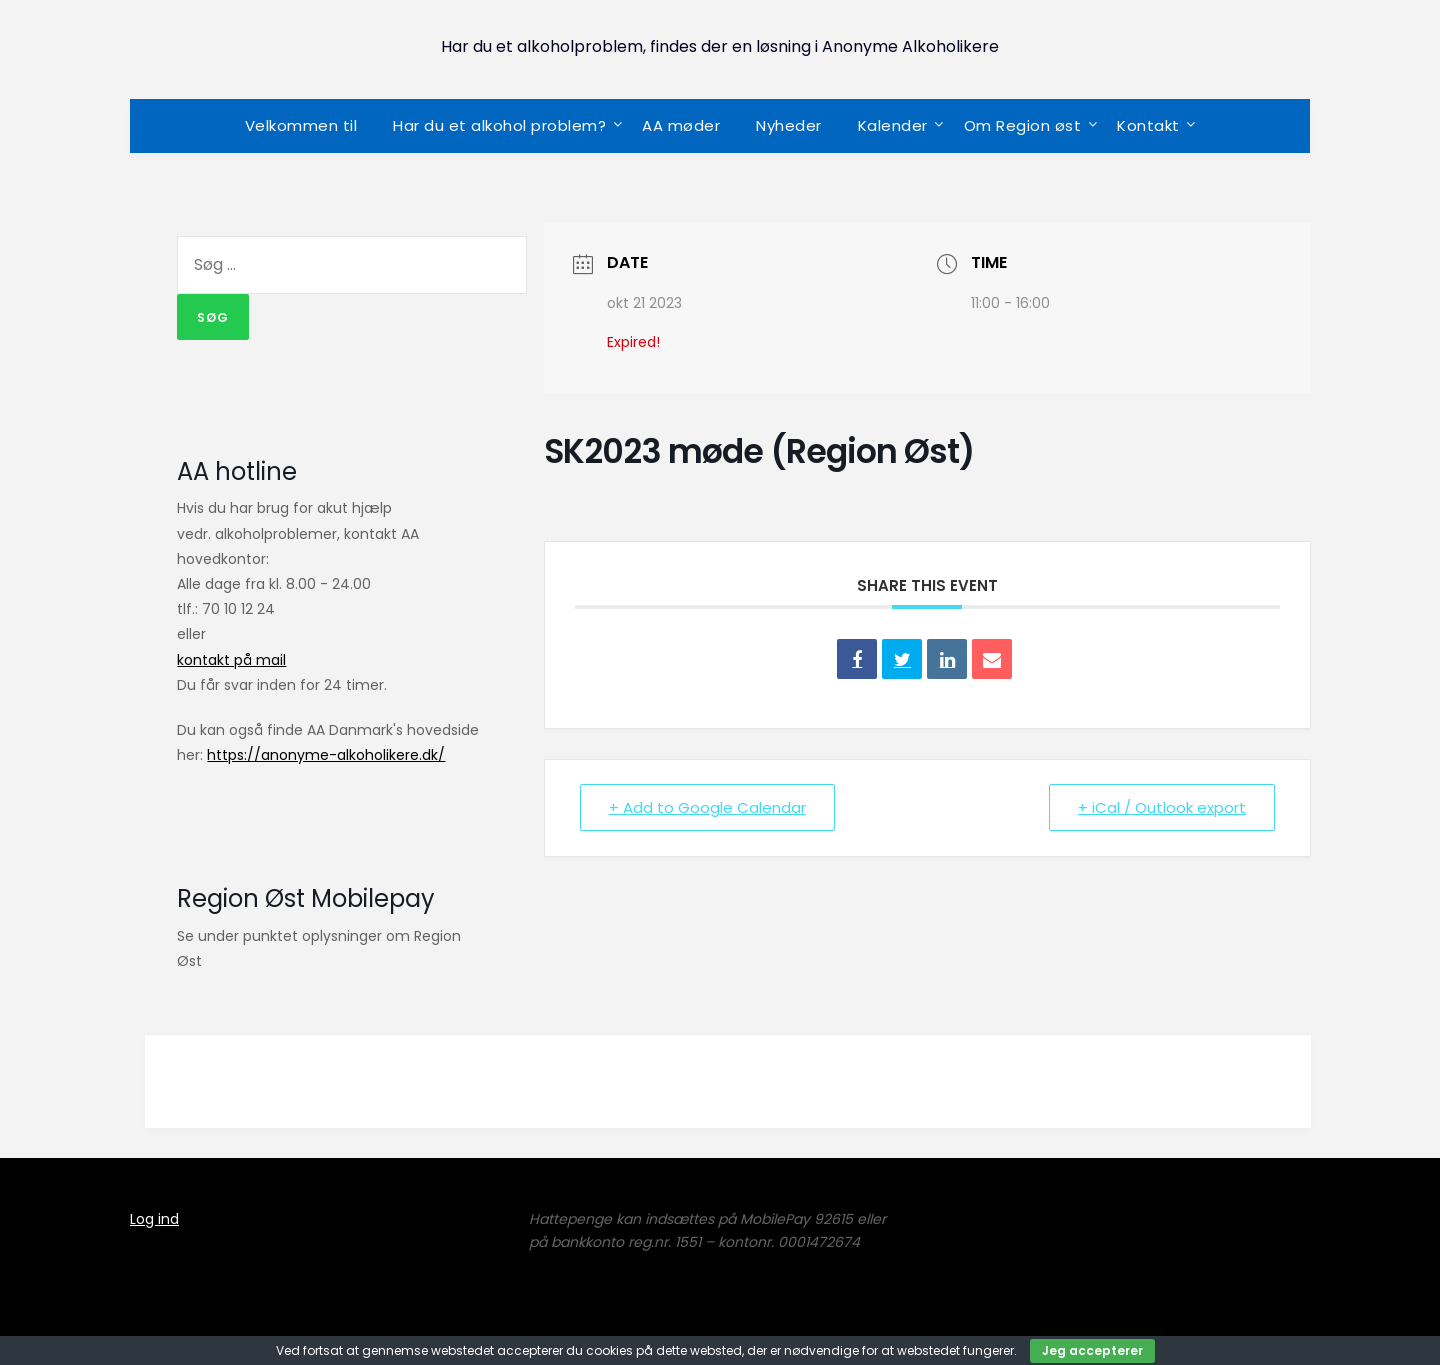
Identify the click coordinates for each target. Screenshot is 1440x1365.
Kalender (893, 125)
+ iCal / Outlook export (1162, 807)
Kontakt (1148, 125)
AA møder (681, 125)
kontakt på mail (231, 660)
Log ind (154, 1219)
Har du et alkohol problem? (499, 125)
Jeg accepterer (1092, 1350)
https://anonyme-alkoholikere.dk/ (326, 755)
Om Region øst (1023, 125)
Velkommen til (301, 125)
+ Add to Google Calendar (707, 807)
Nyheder (789, 125)
